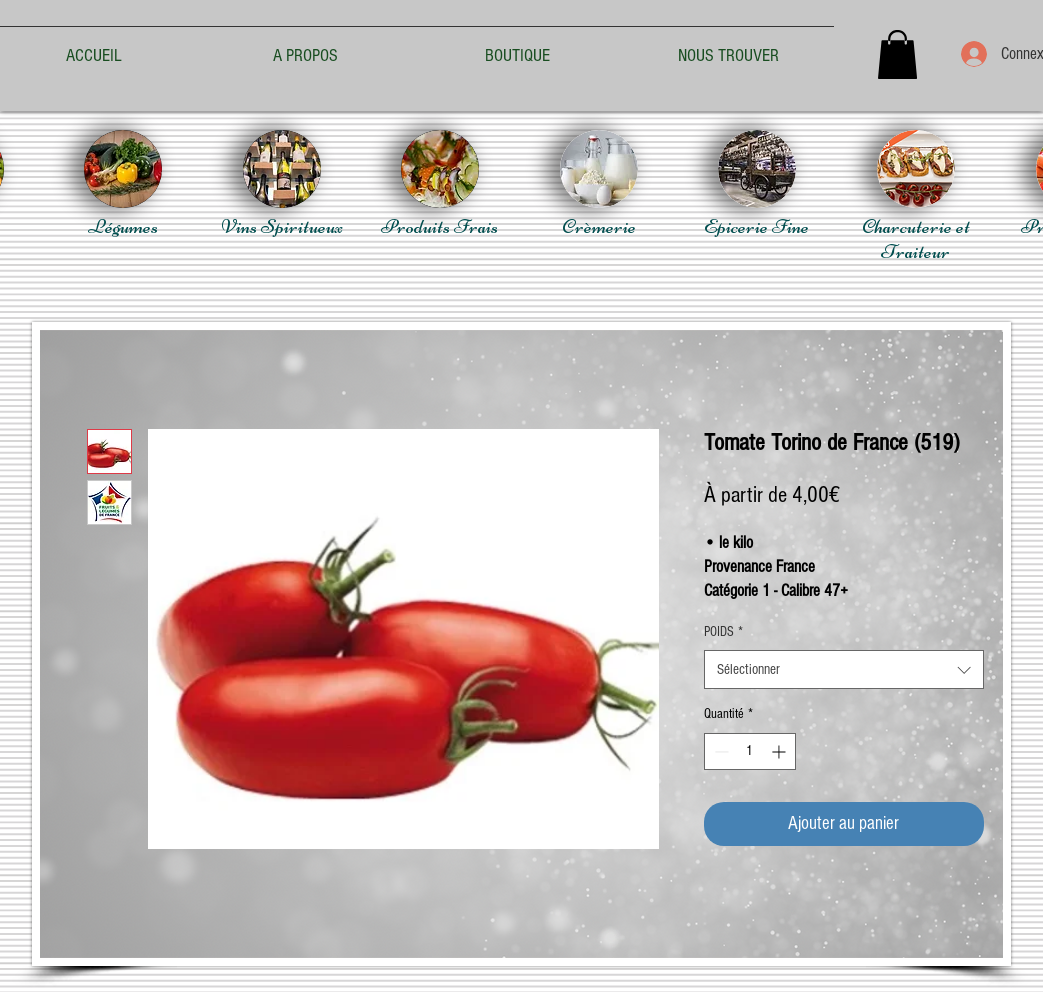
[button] (897, 54)
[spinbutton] (750, 751)
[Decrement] (719, 751)
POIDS (723, 632)
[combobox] (844, 669)
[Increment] (780, 751)
